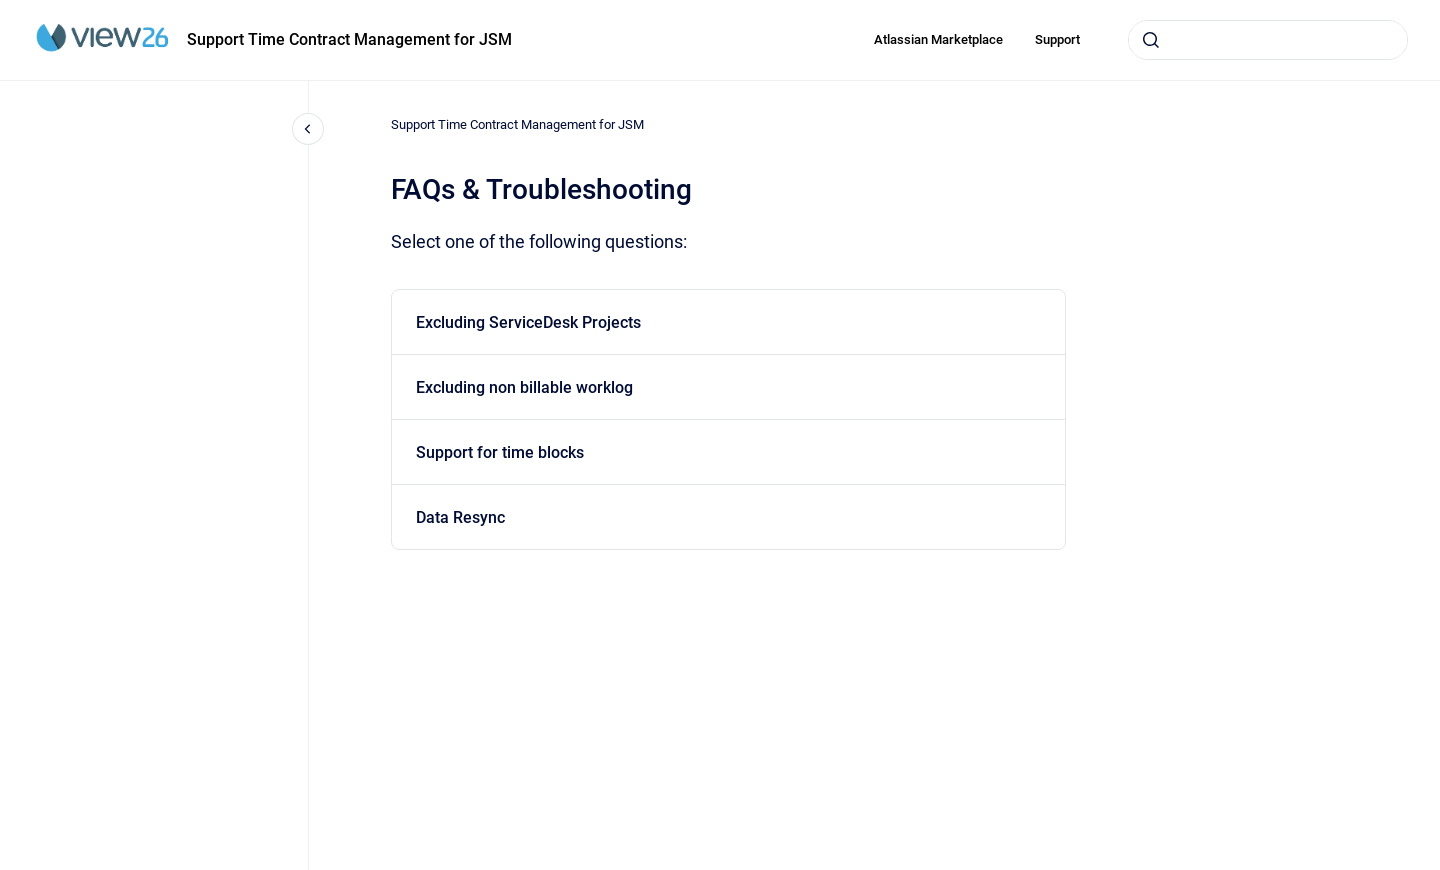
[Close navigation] (308, 129)
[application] (1434, 865)
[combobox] (1268, 40)
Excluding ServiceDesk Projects (528, 322)
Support (1057, 39)
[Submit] (1151, 40)
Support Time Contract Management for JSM (349, 39)
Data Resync (460, 517)
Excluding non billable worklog (524, 387)
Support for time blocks (500, 452)
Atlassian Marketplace (938, 39)
